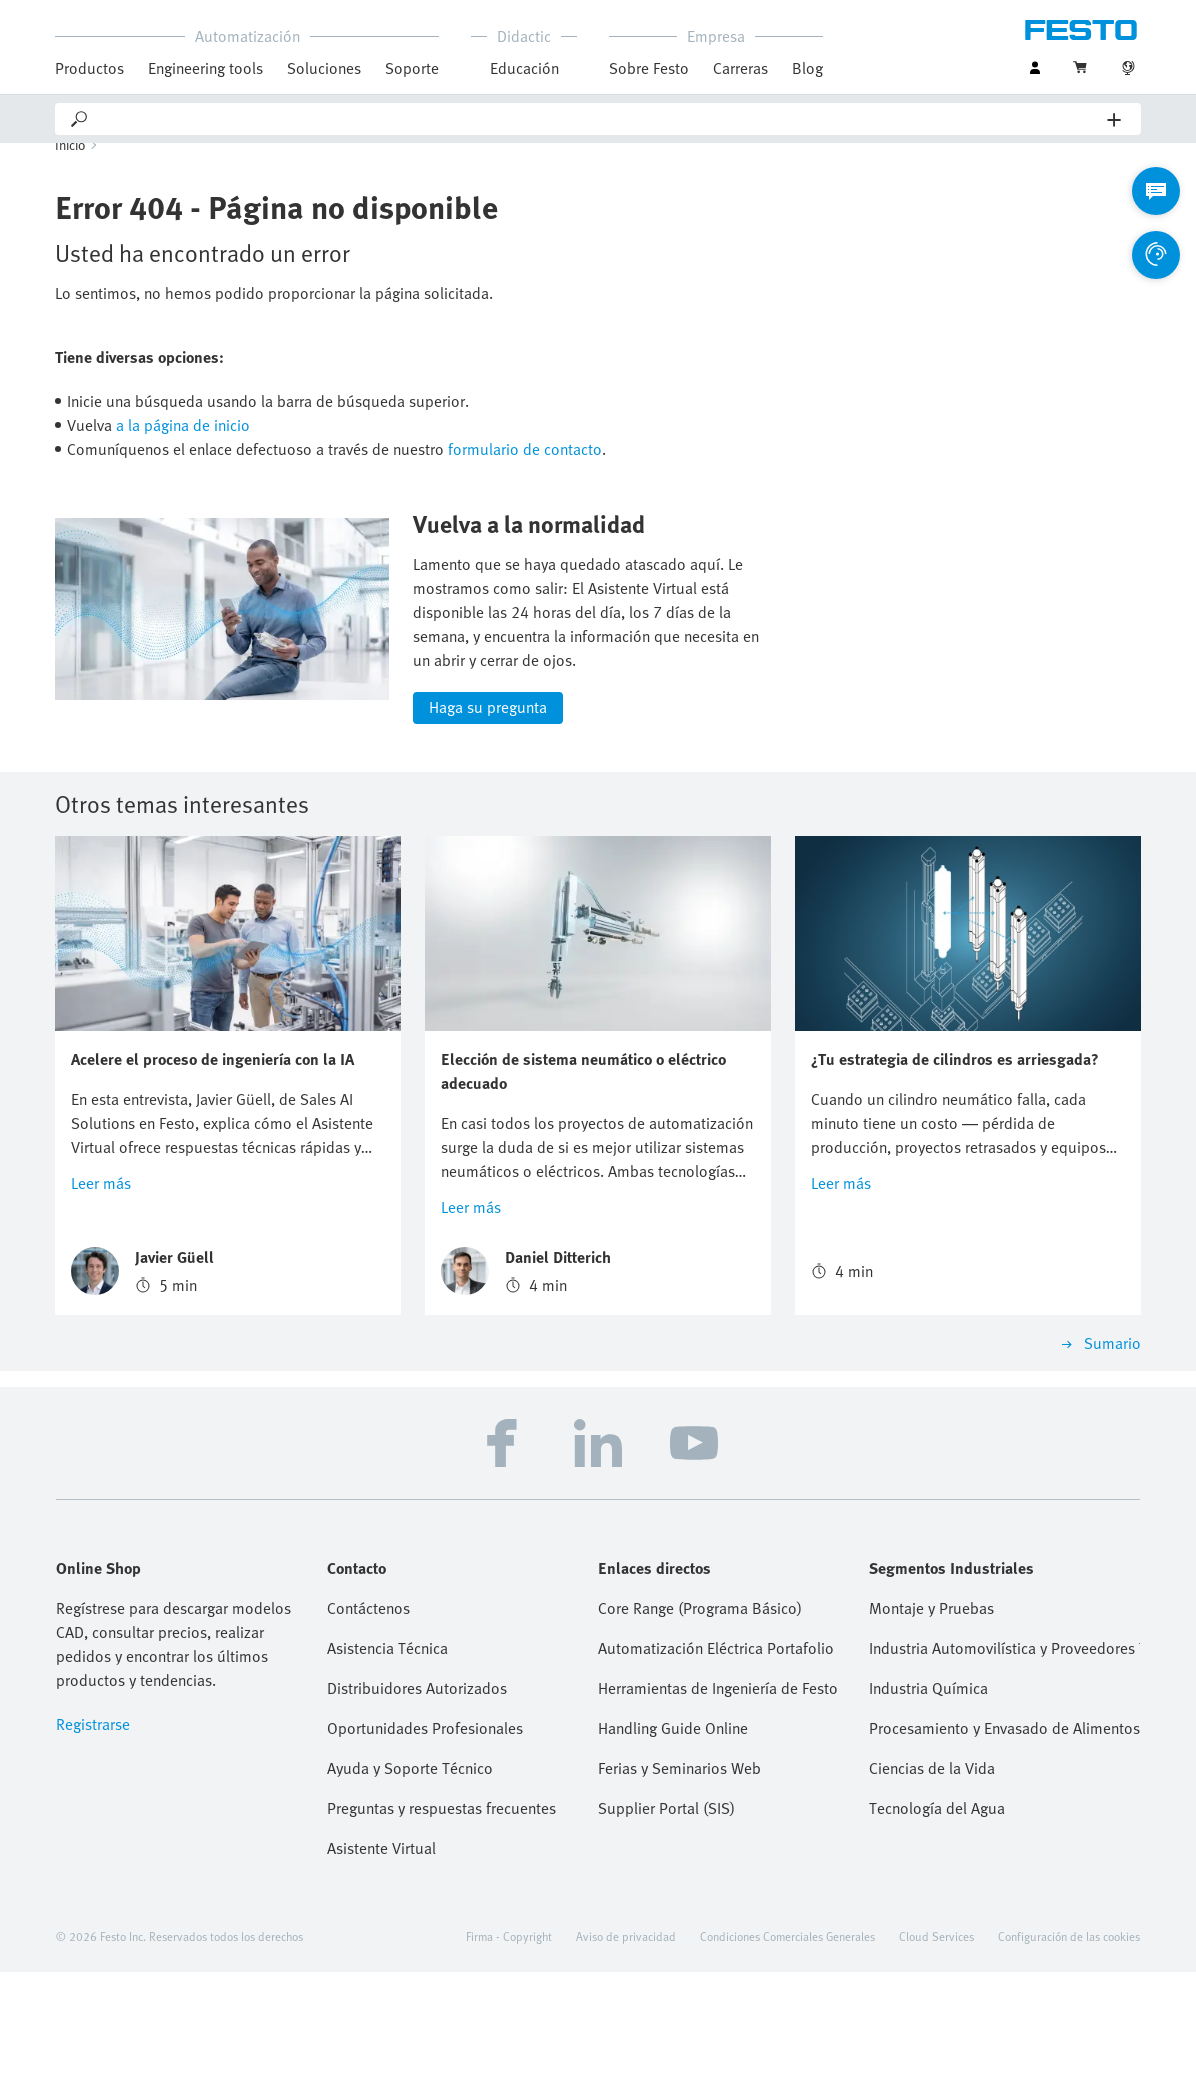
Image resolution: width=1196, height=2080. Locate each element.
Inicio (70, 170)
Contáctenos (368, 1716)
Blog (807, 68)
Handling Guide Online (673, 1836)
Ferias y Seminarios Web (679, 1876)
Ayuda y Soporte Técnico (410, 1876)
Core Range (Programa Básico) (700, 1716)
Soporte (412, 68)
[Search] (599, 119)
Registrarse (93, 1832)
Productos (89, 68)
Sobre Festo (649, 68)
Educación (524, 68)
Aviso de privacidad (626, 2044)
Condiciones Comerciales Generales (787, 2044)
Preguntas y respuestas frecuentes (441, 1916)
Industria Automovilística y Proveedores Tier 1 (1004, 1756)
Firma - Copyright (509, 2044)
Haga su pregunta (488, 816)
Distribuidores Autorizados (417, 1796)
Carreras (740, 68)
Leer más (101, 1291)
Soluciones (324, 68)
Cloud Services (936, 2044)
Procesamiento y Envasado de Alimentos (1004, 1836)
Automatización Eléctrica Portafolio (716, 1756)
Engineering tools (205, 68)
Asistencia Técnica (387, 1756)
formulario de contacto (525, 475)
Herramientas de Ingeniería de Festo (718, 1796)
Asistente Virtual (381, 1956)
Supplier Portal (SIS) (666, 1916)
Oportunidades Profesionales (425, 1836)
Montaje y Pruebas (931, 1716)
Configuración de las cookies (1069, 2044)
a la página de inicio (183, 451)
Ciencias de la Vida (932, 1876)
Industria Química (928, 1796)
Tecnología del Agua (937, 1916)
